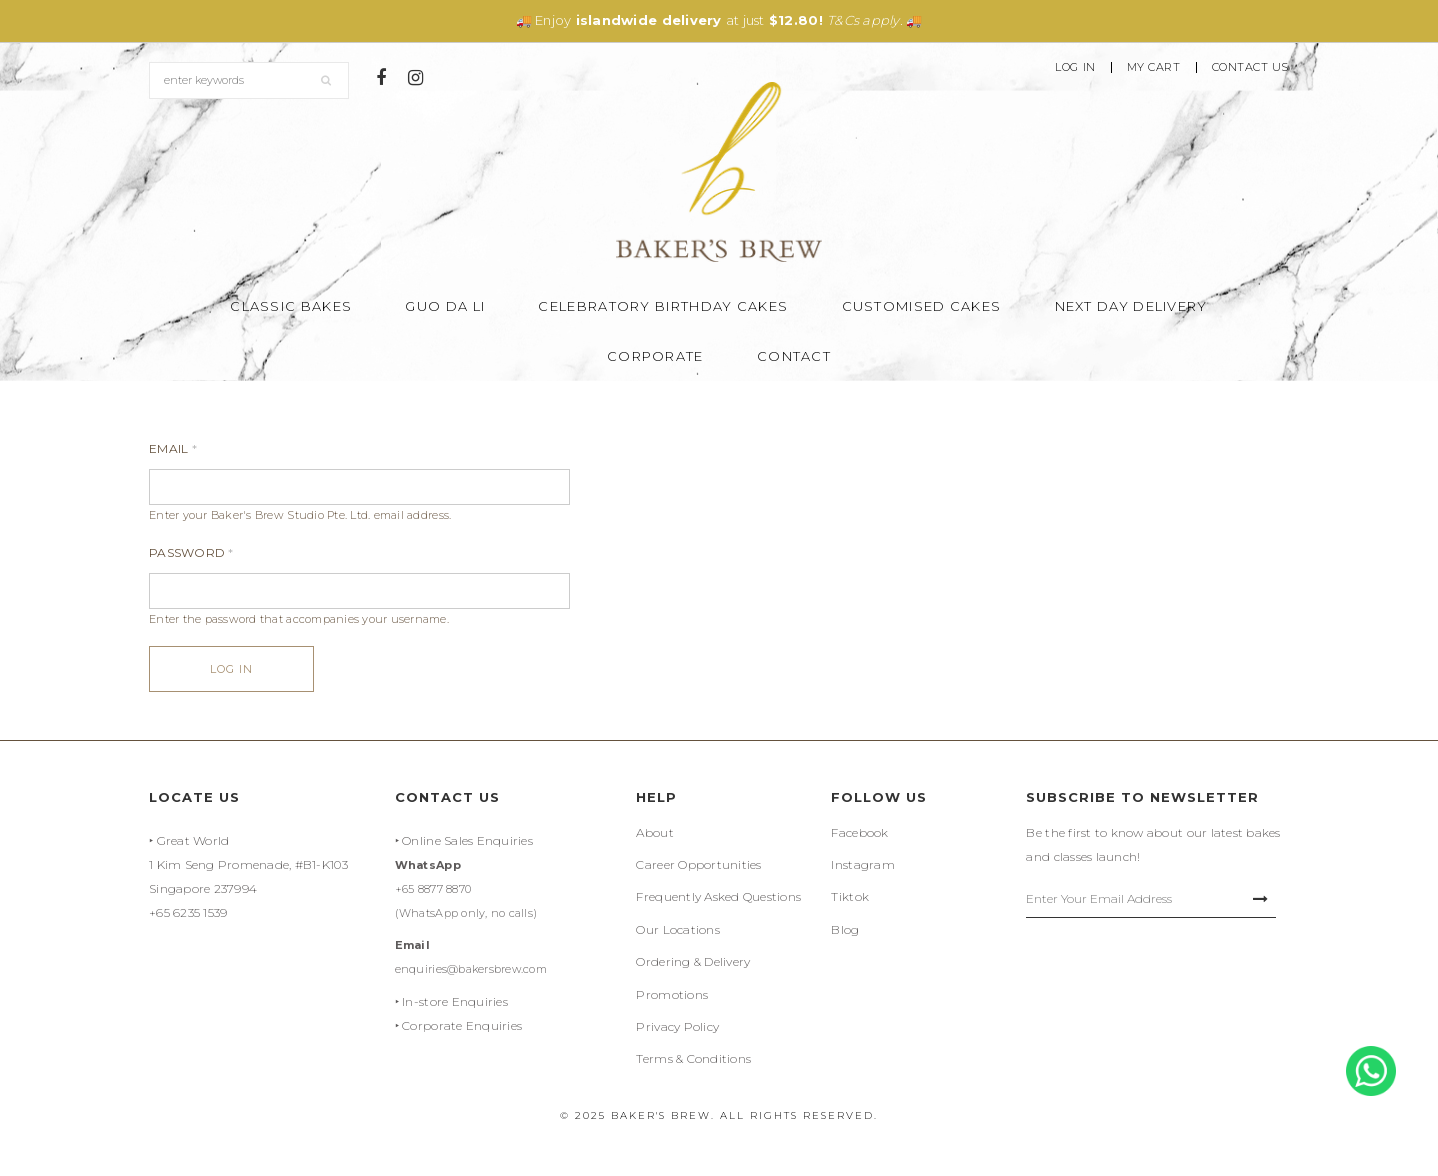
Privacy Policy (677, 1026)
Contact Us (1251, 67)
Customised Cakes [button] (922, 306)
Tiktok (850, 896)
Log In (1075, 67)
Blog (845, 929)
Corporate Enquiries (462, 1025)
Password (191, 552)
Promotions (672, 994)
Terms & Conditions (693, 1058)
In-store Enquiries (455, 1001)
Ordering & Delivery (693, 961)
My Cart (1154, 67)
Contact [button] (794, 356)
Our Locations (677, 929)
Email (173, 448)
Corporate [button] (655, 356)
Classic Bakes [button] (291, 306)
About (654, 832)
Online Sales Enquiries (467, 840)
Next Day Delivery (1131, 306)
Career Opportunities (698, 864)
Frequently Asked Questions (718, 896)
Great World (193, 840)
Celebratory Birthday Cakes (663, 306)
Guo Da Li (445, 306)
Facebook (859, 832)
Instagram (862, 864)
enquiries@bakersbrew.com (471, 969)
